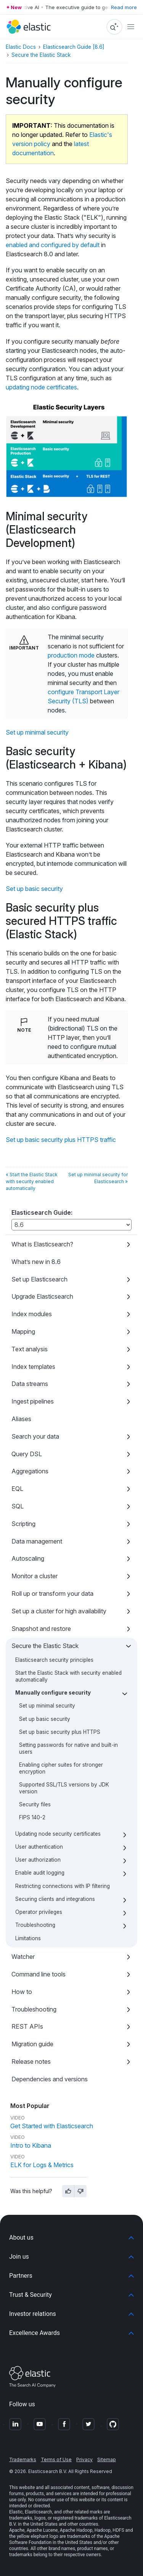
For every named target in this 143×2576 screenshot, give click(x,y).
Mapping (23, 1331)
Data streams (29, 1384)
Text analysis (29, 1349)
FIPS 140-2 (32, 1817)
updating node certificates (41, 387)
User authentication (39, 1847)
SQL (17, 1506)
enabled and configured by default (53, 245)
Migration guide (32, 2044)
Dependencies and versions (49, 2079)
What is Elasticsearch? (42, 1244)
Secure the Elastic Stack (45, 1646)
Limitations (28, 1938)
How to (21, 1992)
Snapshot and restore (41, 1628)
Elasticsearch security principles (54, 1660)
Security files (35, 1804)
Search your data (35, 1436)
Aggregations (29, 1471)
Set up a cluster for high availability (58, 1611)
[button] (71, 2237)
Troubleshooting (35, 1925)
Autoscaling (27, 1558)
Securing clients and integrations (55, 1899)
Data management (36, 1541)
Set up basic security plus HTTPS (59, 1732)
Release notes (31, 2061)
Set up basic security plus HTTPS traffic (61, 1139)
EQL (17, 1488)
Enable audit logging (39, 1873)
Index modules (31, 1314)
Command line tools (38, 1974)
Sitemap (106, 2459)
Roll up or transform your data (52, 1593)
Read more (124, 7)
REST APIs (27, 2026)
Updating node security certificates (58, 1834)
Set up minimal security (47, 1706)
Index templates (33, 1366)
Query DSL (26, 1454)
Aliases (21, 1419)
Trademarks (22, 2459)
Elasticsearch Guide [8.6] (73, 47)
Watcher (23, 1956)
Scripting (23, 1524)
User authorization (38, 1860)
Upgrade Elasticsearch (42, 1296)
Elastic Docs (21, 47)
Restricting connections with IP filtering (62, 1886)
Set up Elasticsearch (39, 1279)
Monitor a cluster (34, 1576)
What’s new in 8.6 (36, 1261)
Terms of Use (56, 2459)
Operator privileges (38, 1912)
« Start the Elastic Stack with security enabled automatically (32, 1181)
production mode (71, 655)
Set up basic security (44, 1719)
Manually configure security (53, 1693)
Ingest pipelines (32, 1401)
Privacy (84, 2459)
